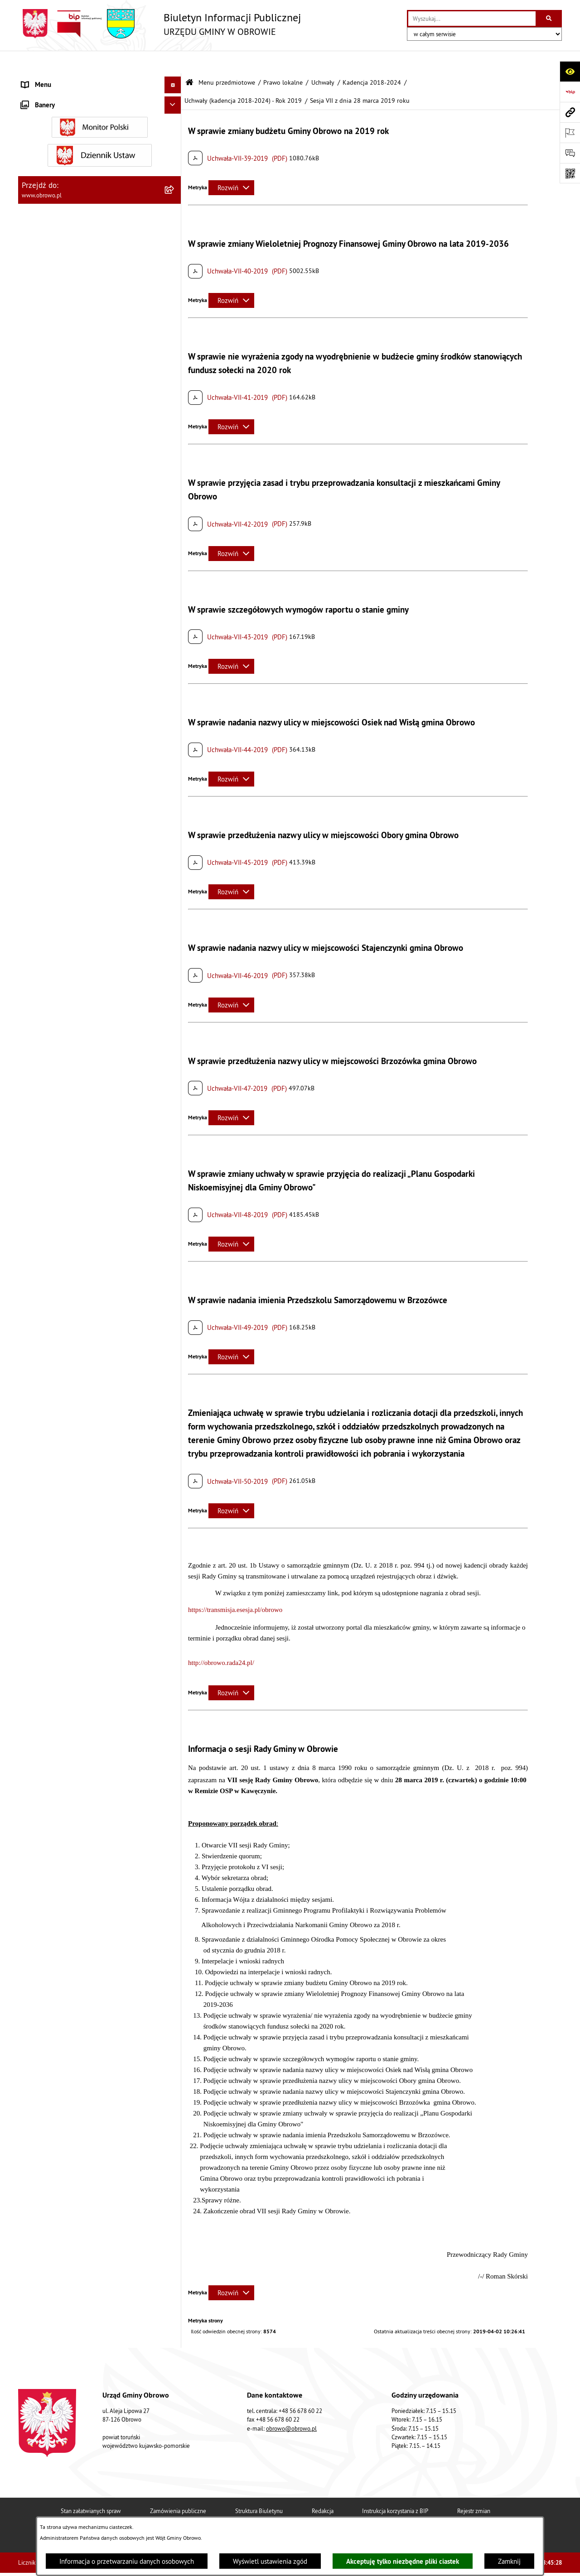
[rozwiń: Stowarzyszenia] (174, 1538)
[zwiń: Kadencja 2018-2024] (174, 307)
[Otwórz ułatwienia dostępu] (570, 71)
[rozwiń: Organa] (174, 124)
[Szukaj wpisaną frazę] (549, 18)
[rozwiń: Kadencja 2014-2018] (174, 284)
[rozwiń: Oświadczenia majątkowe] (174, 1322)
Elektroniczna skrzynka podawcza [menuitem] (69, 1708)
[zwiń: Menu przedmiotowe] (174, 79)
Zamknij (509, 2561)
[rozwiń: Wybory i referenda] (174, 1759)
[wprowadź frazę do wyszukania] (472, 18)
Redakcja (323, 2488)
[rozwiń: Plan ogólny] (174, 1436)
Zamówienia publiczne (178, 2488)
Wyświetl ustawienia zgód (270, 2561)
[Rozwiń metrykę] (231, 165)
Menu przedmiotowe (226, 60)
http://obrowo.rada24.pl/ (221, 1640)
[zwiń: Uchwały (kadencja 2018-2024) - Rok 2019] (174, 363)
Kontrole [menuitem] (34, 1854)
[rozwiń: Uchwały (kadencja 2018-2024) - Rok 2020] (174, 793)
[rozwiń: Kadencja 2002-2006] (174, 239)
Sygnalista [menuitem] (36, 1820)
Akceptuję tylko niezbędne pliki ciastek (402, 2561)
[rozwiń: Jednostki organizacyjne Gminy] (174, 1207)
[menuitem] (99, 102)
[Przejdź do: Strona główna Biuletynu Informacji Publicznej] (189, 60)
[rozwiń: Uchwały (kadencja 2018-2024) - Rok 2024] (174, 925)
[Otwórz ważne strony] (570, 132)
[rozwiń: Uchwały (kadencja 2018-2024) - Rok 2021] (174, 826)
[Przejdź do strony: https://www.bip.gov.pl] (570, 92)
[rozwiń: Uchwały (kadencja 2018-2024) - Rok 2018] (174, 330)
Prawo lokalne (283, 60)
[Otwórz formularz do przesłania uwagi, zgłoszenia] (570, 153)
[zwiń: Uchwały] (174, 216)
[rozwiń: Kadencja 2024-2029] (174, 958)
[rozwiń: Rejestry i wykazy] (174, 1583)
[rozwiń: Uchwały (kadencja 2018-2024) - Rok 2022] (174, 859)
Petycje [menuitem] (32, 1674)
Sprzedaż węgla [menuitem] (44, 1837)
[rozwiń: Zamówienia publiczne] (174, 1253)
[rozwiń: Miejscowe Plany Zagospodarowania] (174, 1413)
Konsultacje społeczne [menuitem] (54, 1725)
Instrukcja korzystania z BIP (395, 2488)
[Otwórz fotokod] (570, 173)
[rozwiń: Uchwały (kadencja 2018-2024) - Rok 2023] (174, 892)
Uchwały (322, 60)
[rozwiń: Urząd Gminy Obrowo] (174, 147)
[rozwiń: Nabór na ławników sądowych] (174, 1777)
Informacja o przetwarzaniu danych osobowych (126, 2561)
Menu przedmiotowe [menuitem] (52, 79)
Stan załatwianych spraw (91, 2488)
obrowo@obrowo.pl (291, 2405)
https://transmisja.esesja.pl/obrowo (235, 1587)
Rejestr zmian (473, 2488)
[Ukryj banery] (173, 1875)
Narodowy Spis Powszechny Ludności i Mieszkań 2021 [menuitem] (91, 1798)
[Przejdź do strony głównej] (159, 23)
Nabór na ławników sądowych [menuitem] (64, 1776)
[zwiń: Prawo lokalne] (174, 170)
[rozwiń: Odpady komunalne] (174, 1560)
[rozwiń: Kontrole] (174, 1855)
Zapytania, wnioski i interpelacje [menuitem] (68, 1691)
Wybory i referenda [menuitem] (49, 1759)
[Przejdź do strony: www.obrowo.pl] (570, 112)
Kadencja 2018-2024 (372, 60)
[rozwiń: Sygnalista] (174, 1821)
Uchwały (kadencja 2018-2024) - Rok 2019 (243, 78)
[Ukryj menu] (173, 62)
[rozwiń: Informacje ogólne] (174, 101)
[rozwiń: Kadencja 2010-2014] (174, 262)
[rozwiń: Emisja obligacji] (174, 1606)
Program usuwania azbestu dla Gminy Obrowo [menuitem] (87, 1742)
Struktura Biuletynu (259, 2488)
